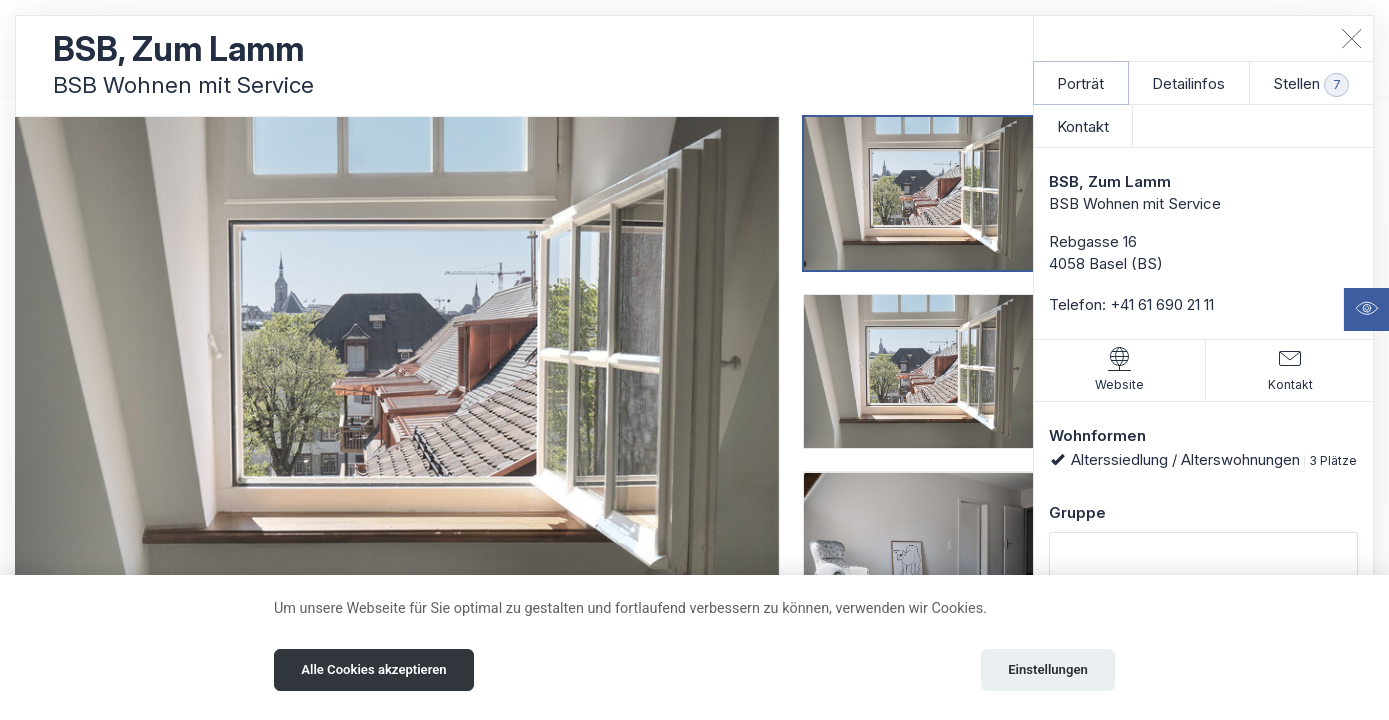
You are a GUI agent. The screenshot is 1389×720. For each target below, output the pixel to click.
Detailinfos (1188, 83)
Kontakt (1083, 126)
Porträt (1080, 83)
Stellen (1311, 85)
